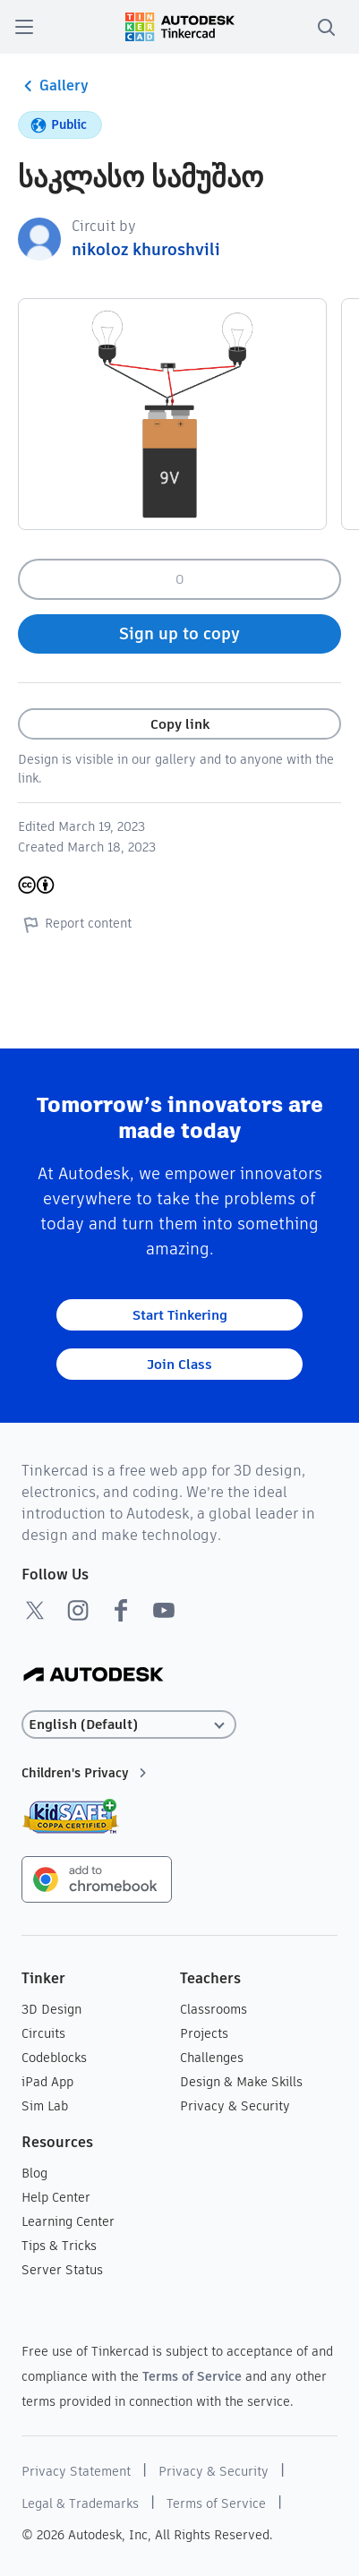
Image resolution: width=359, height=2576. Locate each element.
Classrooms (213, 2009)
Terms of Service (192, 2376)
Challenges (212, 2058)
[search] (325, 26)
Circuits (43, 2033)
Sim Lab (44, 2106)
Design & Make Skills (241, 2082)
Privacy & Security (235, 2106)
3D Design (51, 2009)
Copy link (179, 724)
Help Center (55, 2197)
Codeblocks (54, 2058)
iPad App (47, 2082)
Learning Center (68, 2221)
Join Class (179, 1364)
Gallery (53, 86)
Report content (75, 924)
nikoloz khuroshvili (146, 249)
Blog (34, 2173)
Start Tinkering (179, 1314)
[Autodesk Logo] (93, 1676)
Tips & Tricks (59, 2246)
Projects (204, 2033)
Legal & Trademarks (80, 2503)
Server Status (62, 2270)
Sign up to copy (179, 633)
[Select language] (129, 1725)
